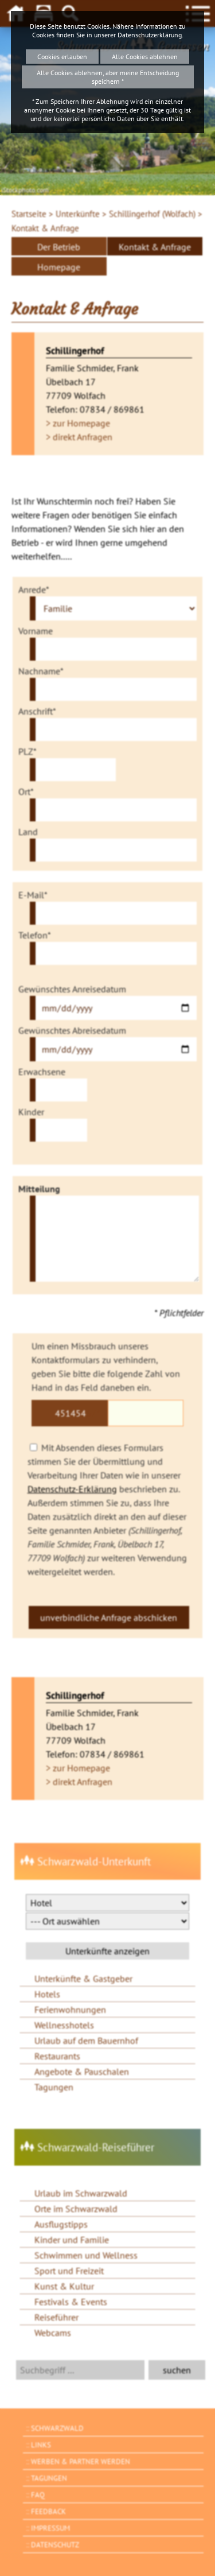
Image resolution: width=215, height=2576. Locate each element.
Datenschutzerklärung (150, 34)
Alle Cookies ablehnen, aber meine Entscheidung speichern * (108, 77)
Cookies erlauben (62, 56)
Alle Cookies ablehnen (145, 56)
